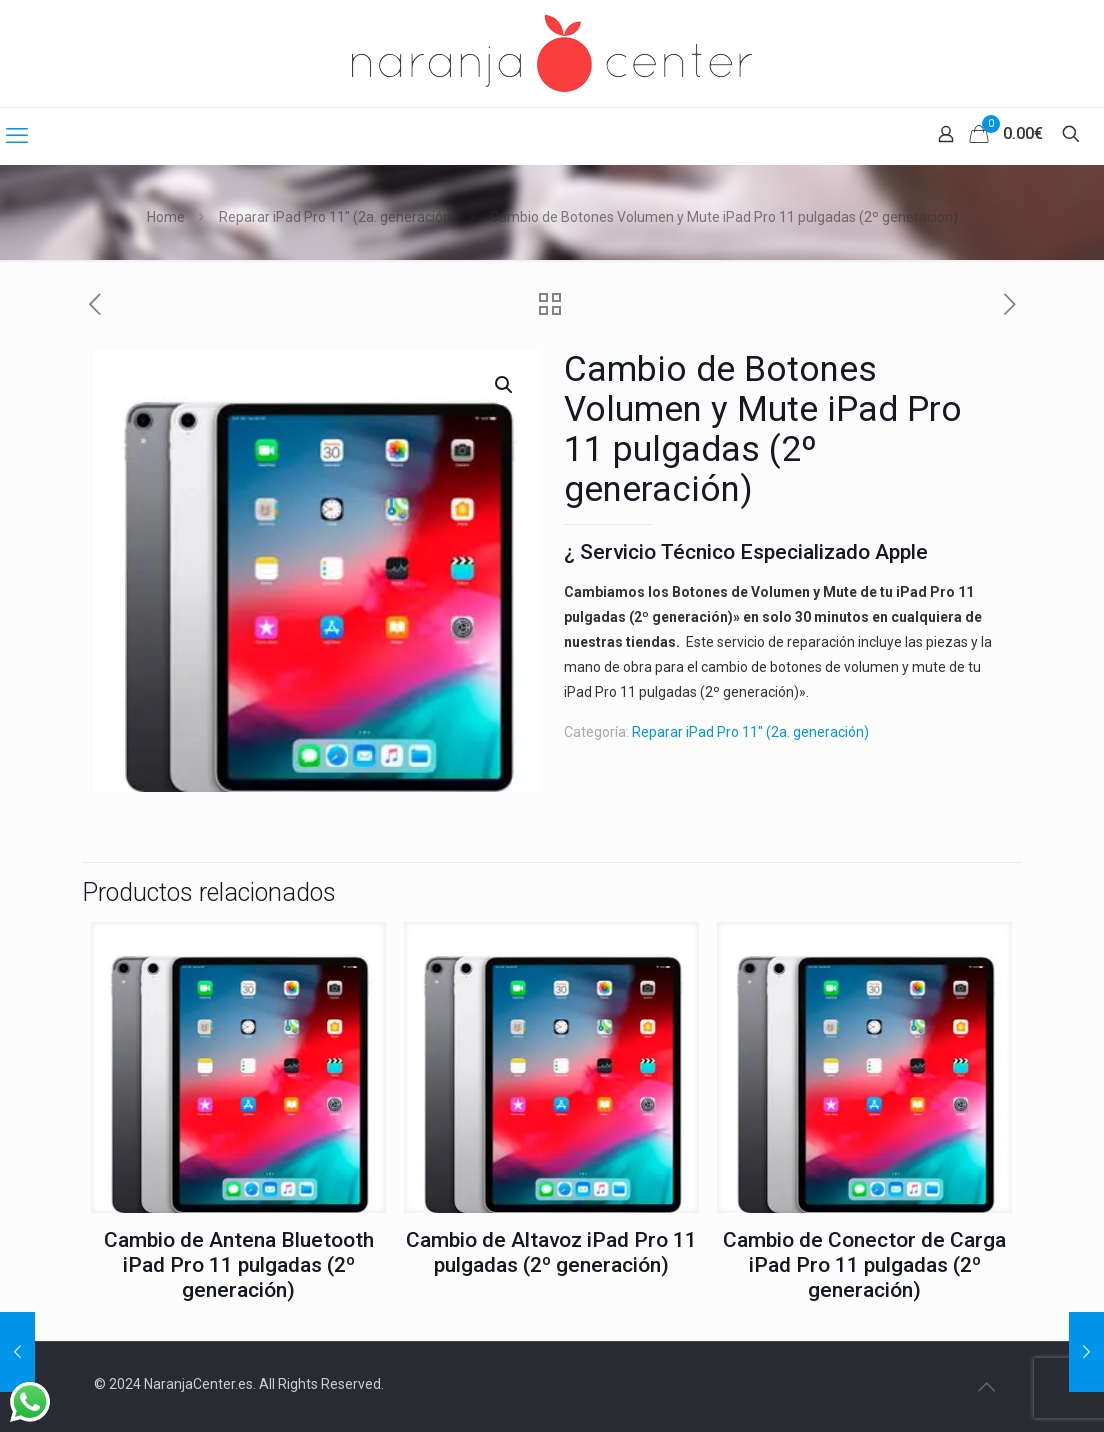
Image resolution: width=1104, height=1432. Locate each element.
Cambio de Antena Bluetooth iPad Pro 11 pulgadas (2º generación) (239, 1265)
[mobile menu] (17, 136)
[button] (505, 385)
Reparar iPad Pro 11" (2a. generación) (337, 217)
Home (166, 217)
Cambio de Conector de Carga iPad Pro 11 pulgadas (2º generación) (864, 1265)
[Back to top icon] (986, 1387)
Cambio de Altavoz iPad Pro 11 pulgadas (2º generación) (551, 1252)
